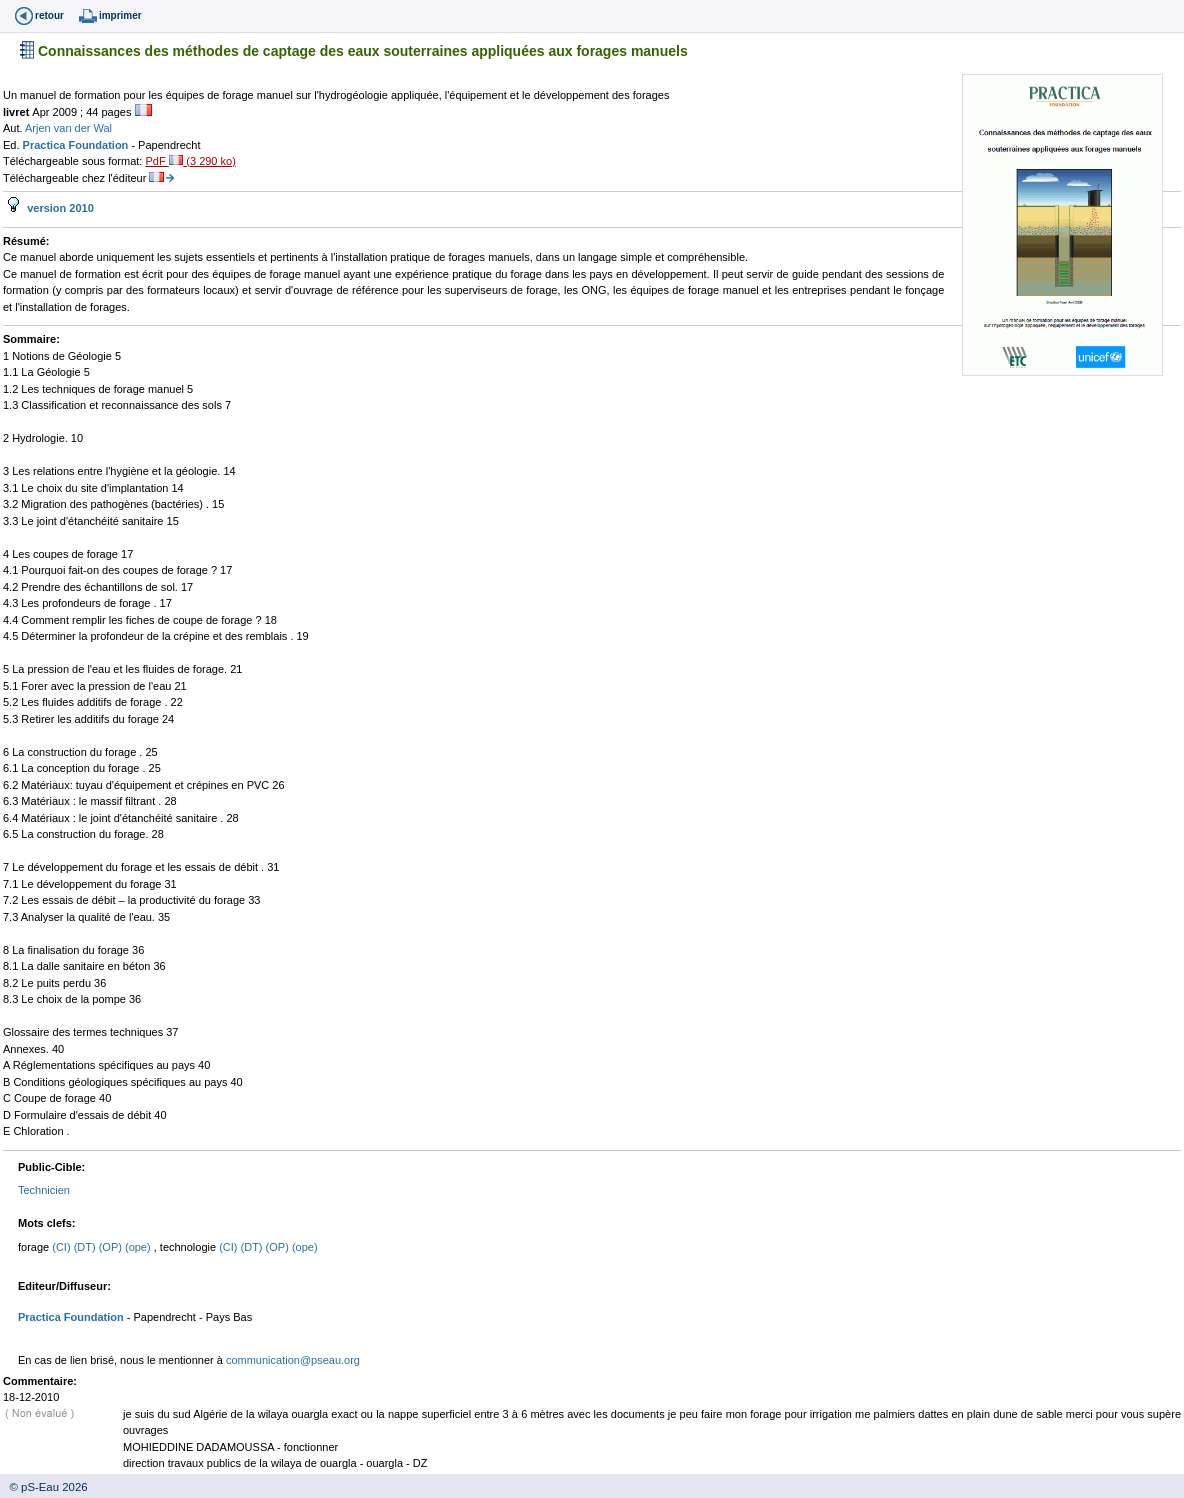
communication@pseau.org (293, 1360)
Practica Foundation (77, 145)
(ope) (139, 1247)
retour (49, 15)
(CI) (62, 1247)
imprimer (120, 15)
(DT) (86, 1247)
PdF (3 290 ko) (190, 161)
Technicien (44, 1190)
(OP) (112, 1247)
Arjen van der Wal (68, 128)
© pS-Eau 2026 (44, 1487)
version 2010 (59, 208)
